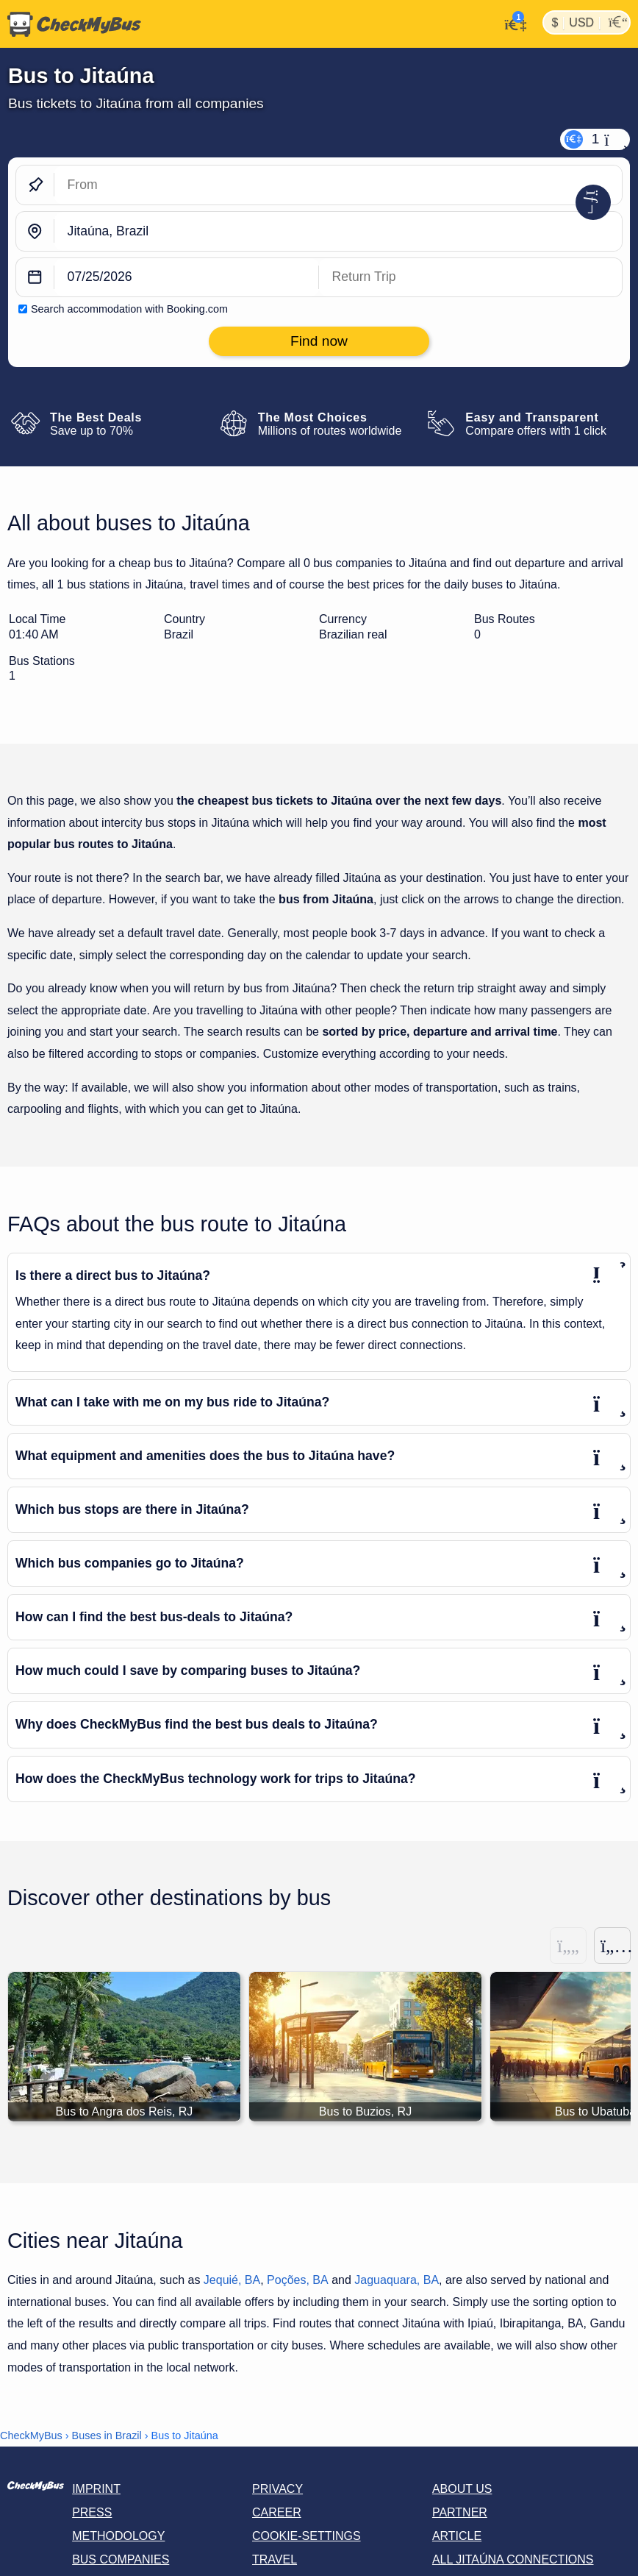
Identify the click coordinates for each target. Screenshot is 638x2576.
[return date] (470, 277)
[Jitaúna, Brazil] (338, 231)
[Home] (70, 24)
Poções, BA (298, 2280)
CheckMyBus (31, 2435)
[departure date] (186, 277)
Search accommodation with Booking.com (129, 309)
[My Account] (511, 22)
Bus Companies (120, 2559)
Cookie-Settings (306, 2536)
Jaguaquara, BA (396, 2280)
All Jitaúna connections (513, 2559)
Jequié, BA (232, 2280)
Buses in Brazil (107, 2435)
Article (456, 2536)
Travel (274, 2559)
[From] (338, 185)
